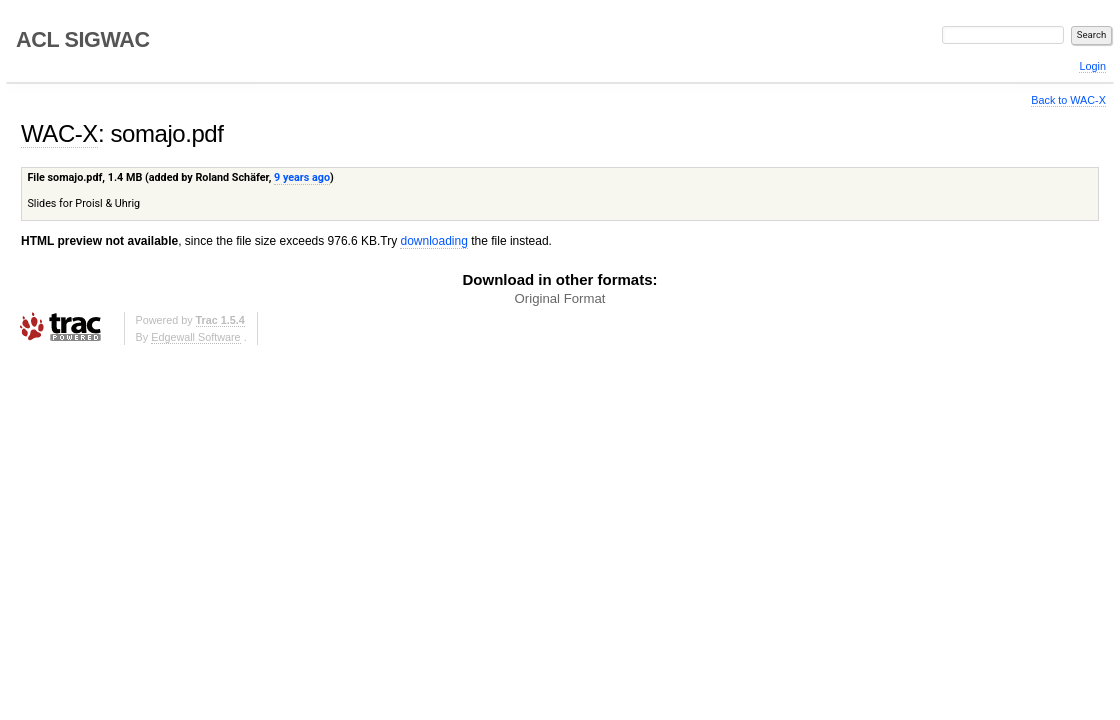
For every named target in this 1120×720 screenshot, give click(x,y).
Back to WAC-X (1068, 100)
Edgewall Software (195, 337)
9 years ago (302, 177)
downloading (433, 241)
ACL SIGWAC (83, 39)
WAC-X (59, 133)
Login (1092, 66)
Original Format (560, 298)
